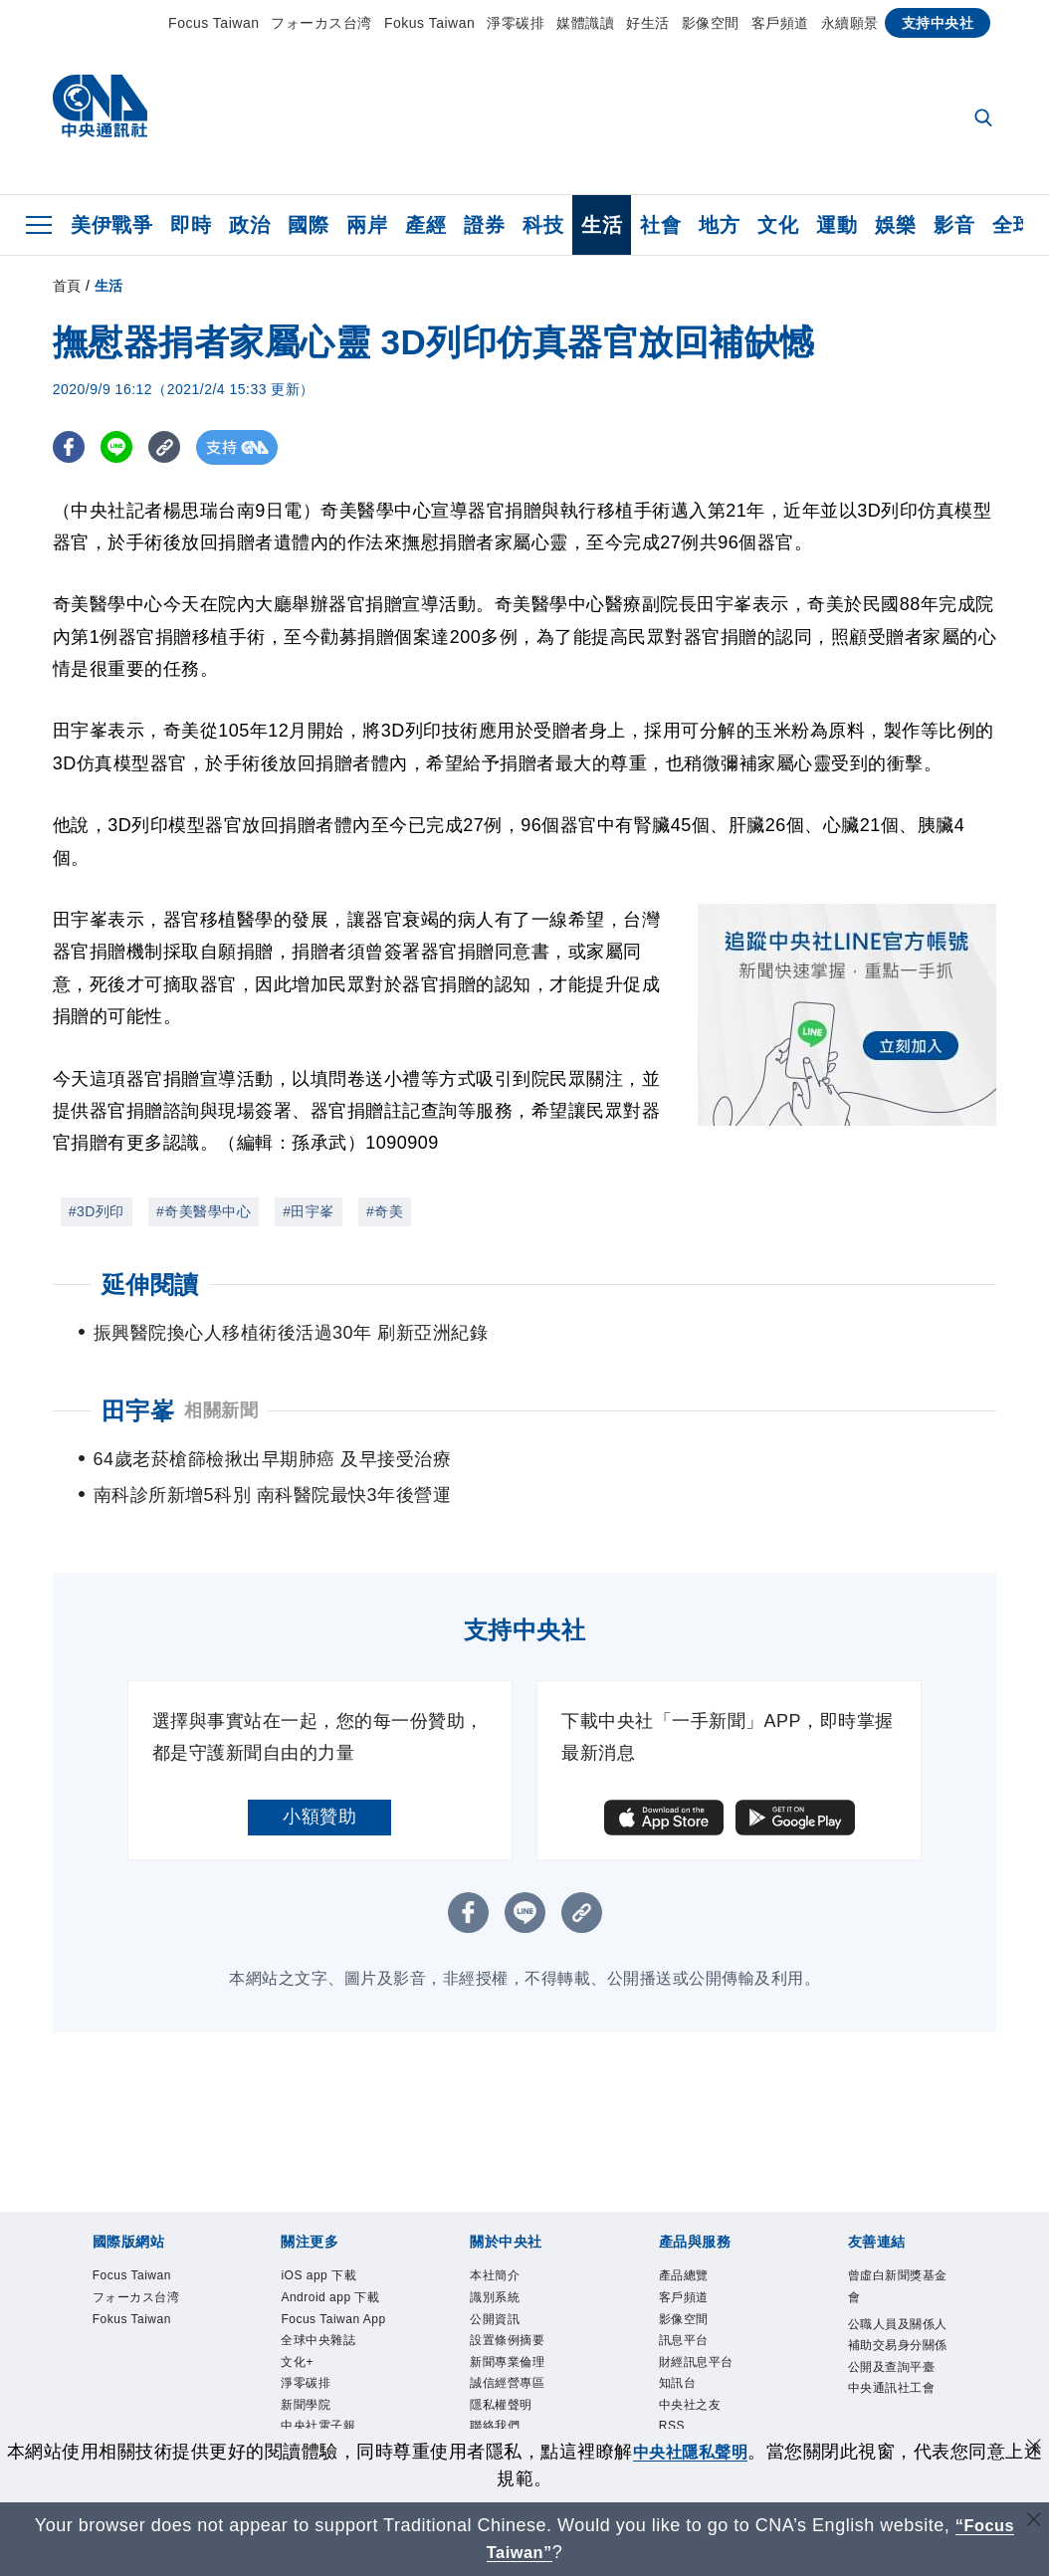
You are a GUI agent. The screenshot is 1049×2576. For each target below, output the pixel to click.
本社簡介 (495, 2240)
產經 (425, 225)
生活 (601, 225)
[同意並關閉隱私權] (1032, 2449)
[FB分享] (70, 447)
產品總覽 (684, 2240)
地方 (719, 225)
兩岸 (366, 225)
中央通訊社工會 (892, 2353)
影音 (954, 225)
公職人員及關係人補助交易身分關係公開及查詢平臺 (897, 2310)
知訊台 (678, 2348)
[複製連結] (171, 447)
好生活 (648, 23)
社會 (660, 225)
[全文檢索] (985, 119)
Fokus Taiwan (429, 23)
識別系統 (495, 2261)
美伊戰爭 (111, 225)
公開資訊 (495, 2283)
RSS (672, 2392)
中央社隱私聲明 (699, 2452)
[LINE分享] (121, 447)
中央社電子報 (318, 2392)
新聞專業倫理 (507, 2326)
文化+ (297, 2326)
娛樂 (895, 225)
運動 (836, 225)
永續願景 (850, 23)
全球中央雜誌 (318, 2305)
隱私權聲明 (501, 2370)
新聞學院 (305, 2370)
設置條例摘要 (507, 2305)
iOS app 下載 (318, 2240)
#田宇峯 (308, 1211)
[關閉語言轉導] (1032, 2522)
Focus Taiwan (213, 23)
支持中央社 (938, 23)
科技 (543, 225)
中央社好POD (319, 2413)
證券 (484, 225)
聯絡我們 (495, 2392)
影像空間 (710, 23)
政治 (249, 225)
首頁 (67, 286)
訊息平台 (684, 2305)
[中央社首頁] (100, 111)
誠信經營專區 (507, 2348)
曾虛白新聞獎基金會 (897, 2250)
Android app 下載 (330, 2261)
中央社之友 (690, 2370)
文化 (777, 225)
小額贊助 (319, 1781)
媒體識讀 (585, 23)
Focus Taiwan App (333, 2283)
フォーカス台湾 (321, 23)
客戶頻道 (780, 23)
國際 (308, 225)
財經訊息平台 (696, 2326)
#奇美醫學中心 (203, 1211)
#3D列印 (96, 1211)
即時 (190, 225)
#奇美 (384, 1211)
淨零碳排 (515, 23)
